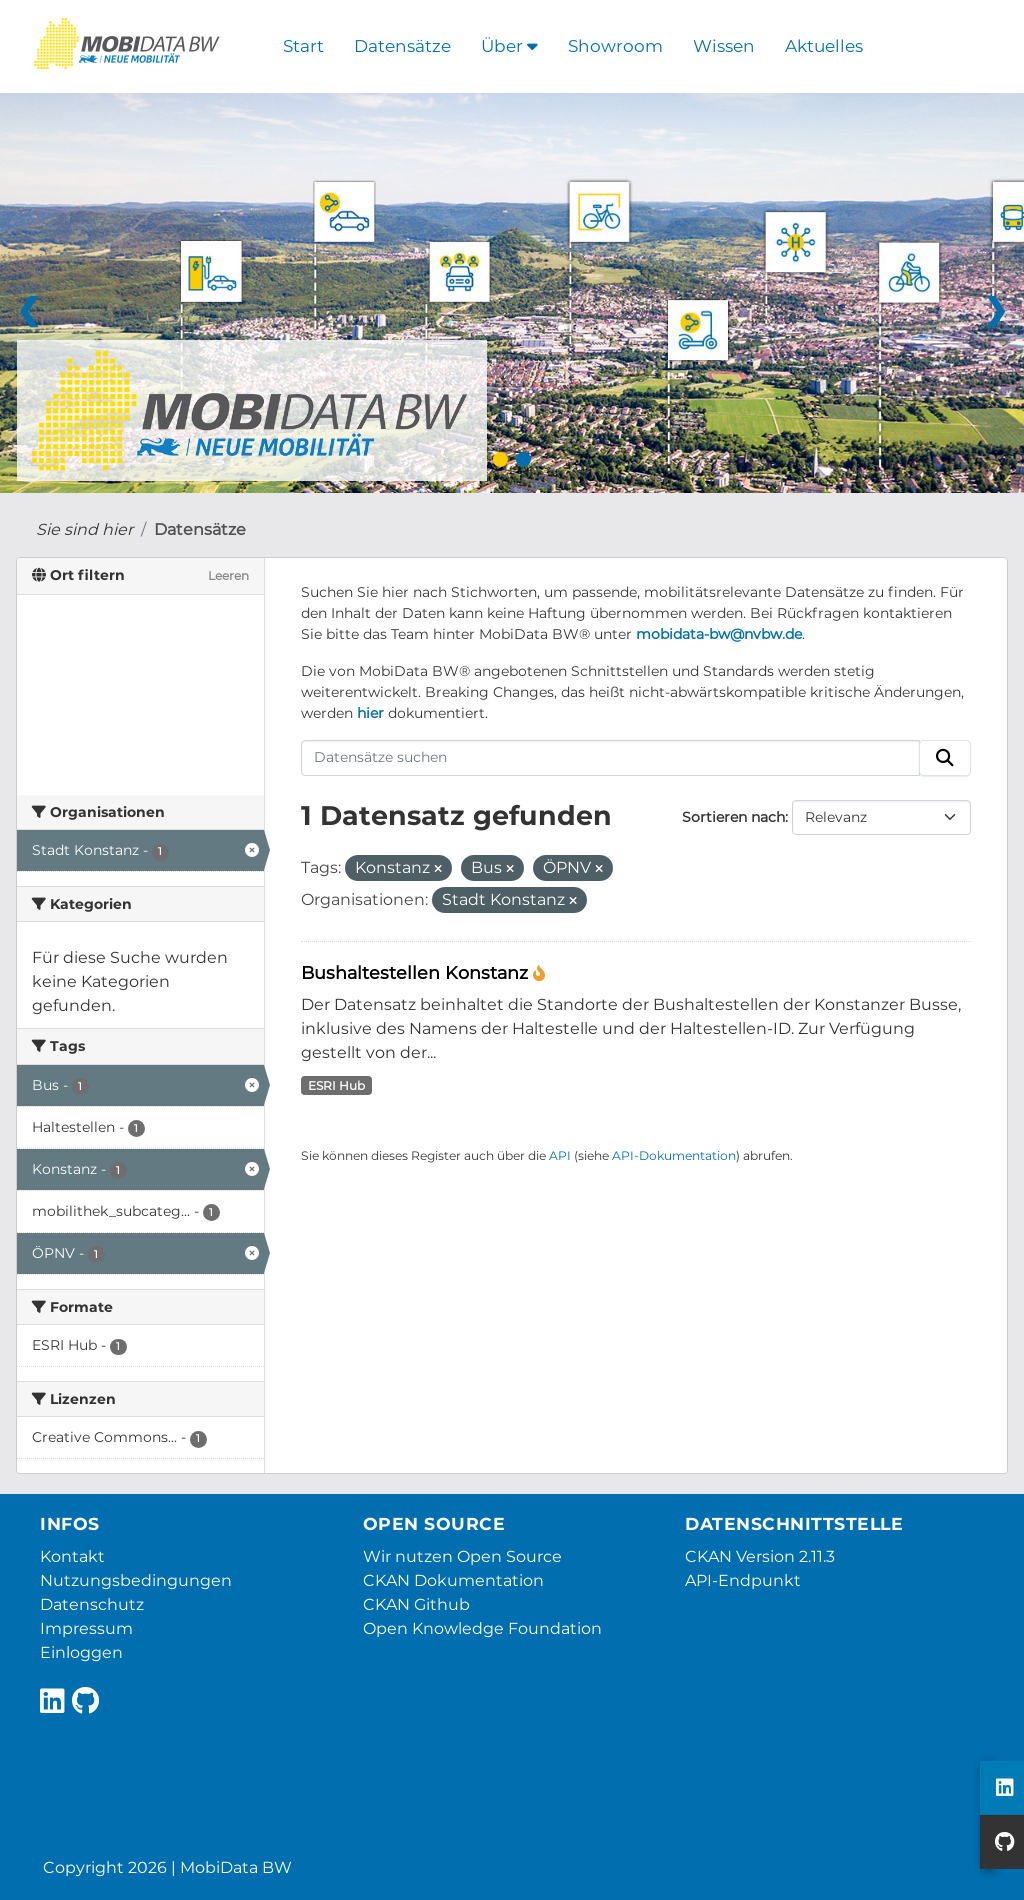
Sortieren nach (733, 817)
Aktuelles (824, 46)
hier (370, 713)
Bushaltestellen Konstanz (417, 972)
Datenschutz (92, 1604)
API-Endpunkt (743, 1580)
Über (509, 46)
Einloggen (81, 1652)
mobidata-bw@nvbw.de (719, 634)
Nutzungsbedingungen (136, 1580)
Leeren (228, 575)
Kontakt (72, 1556)
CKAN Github (416, 1604)
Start (303, 46)
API (560, 1155)
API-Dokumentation (674, 1155)
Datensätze (402, 46)
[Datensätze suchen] (611, 758)
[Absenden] (945, 758)
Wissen (724, 46)
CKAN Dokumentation (453, 1580)
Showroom (615, 46)
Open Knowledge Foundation (482, 1628)
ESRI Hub (336, 1085)
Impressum (86, 1628)
